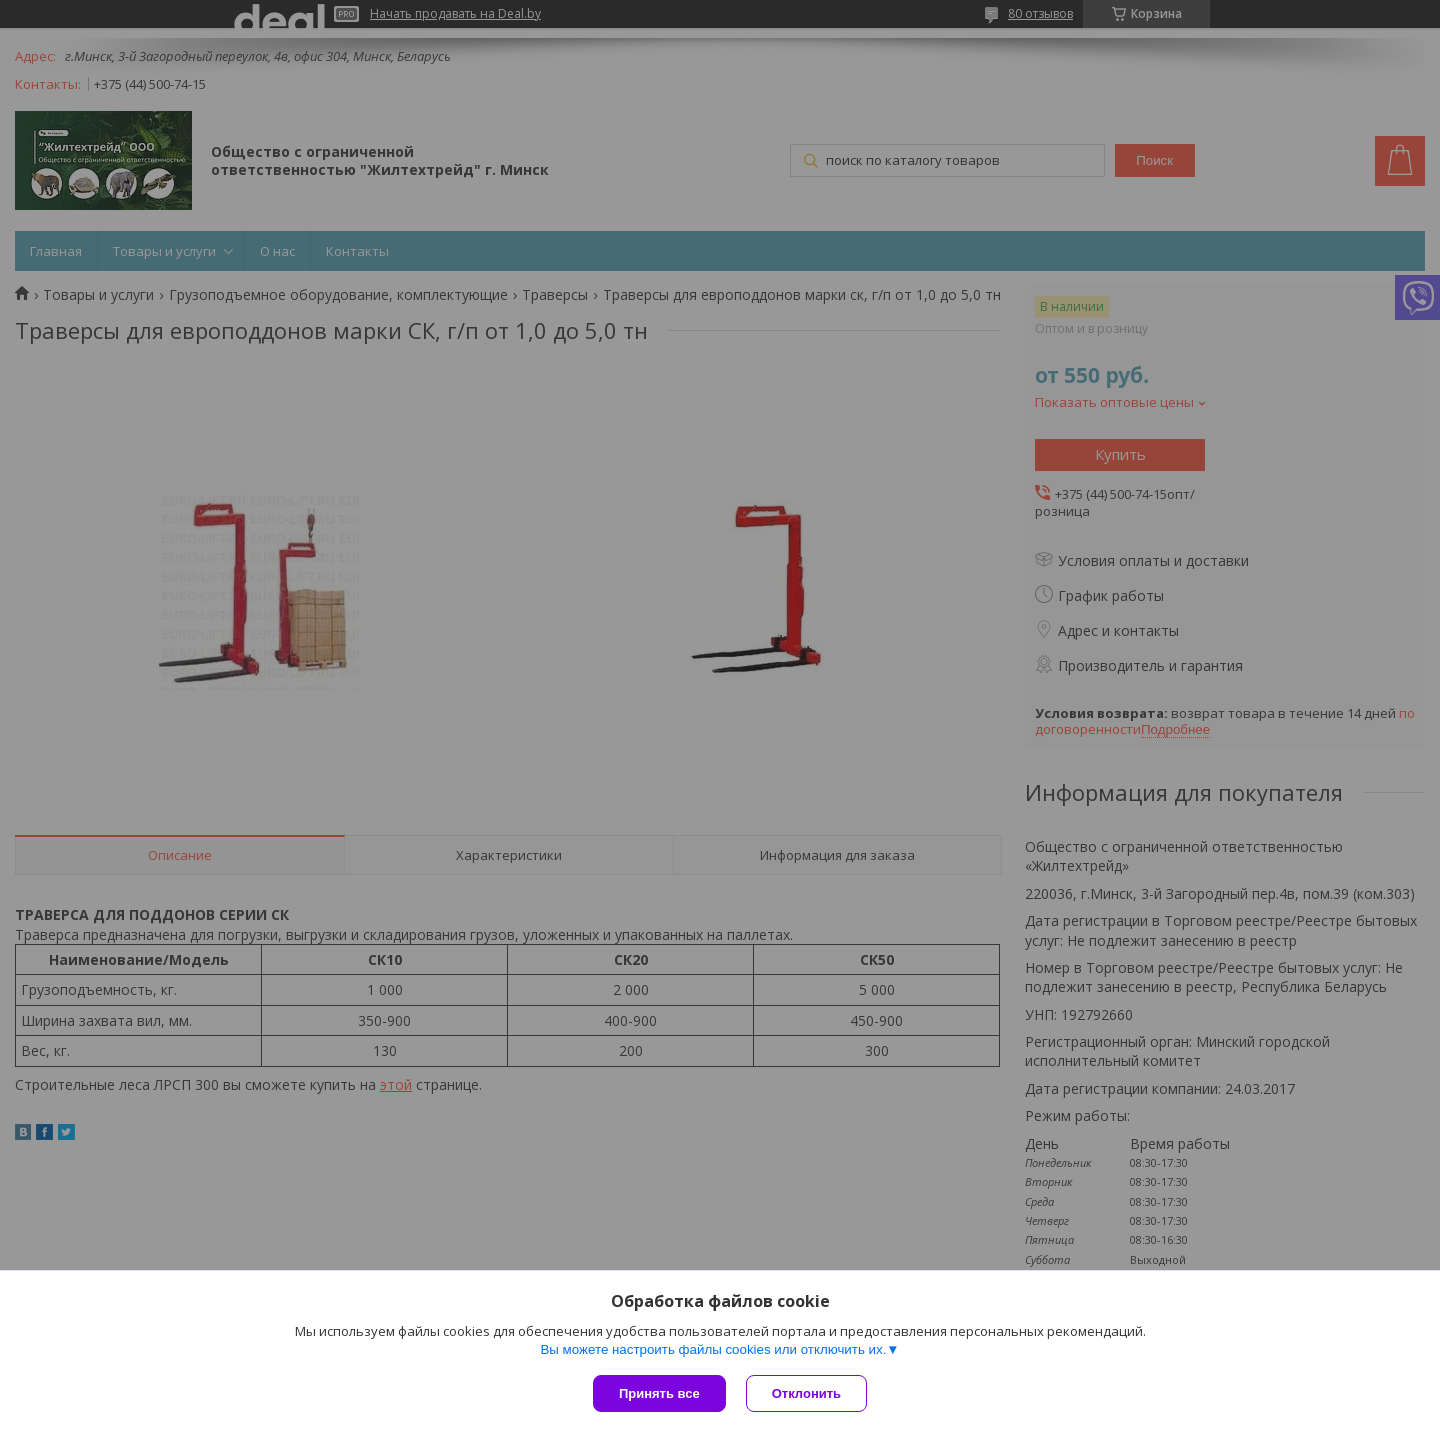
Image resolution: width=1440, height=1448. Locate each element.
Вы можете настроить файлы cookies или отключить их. (713, 1349)
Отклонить (806, 1393)
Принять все (659, 1393)
